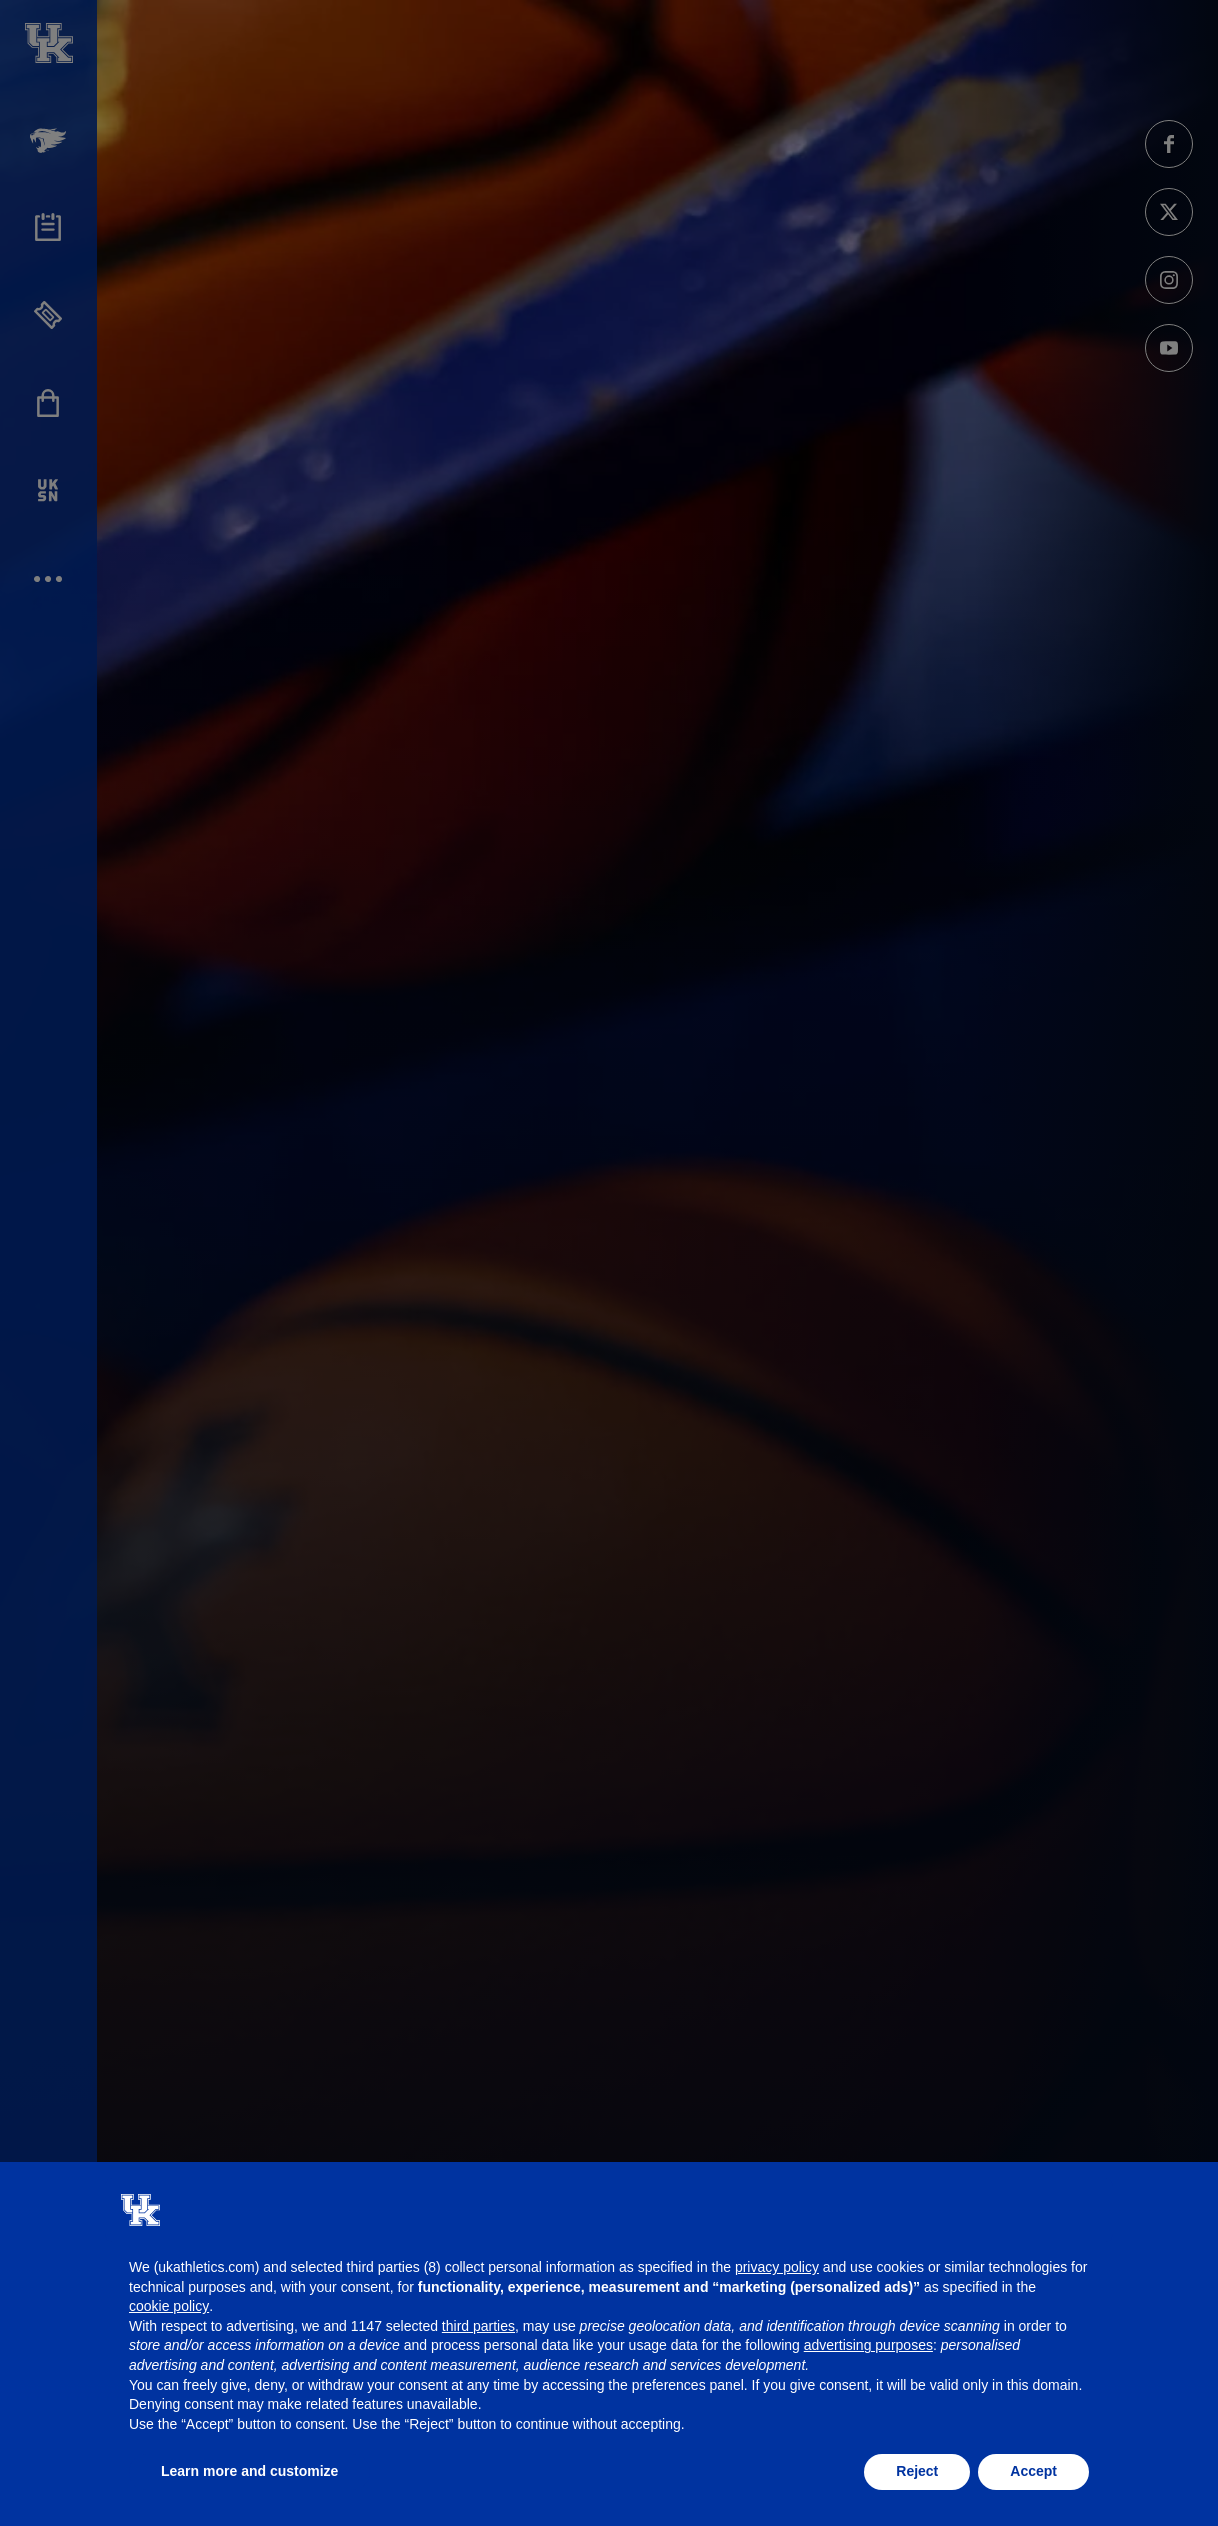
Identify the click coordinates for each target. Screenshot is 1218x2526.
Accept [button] (1033, 2471)
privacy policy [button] (777, 2267)
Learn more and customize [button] (249, 2471)
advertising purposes (868, 2345)
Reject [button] (917, 2471)
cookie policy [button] (169, 2306)
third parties (478, 2326)
